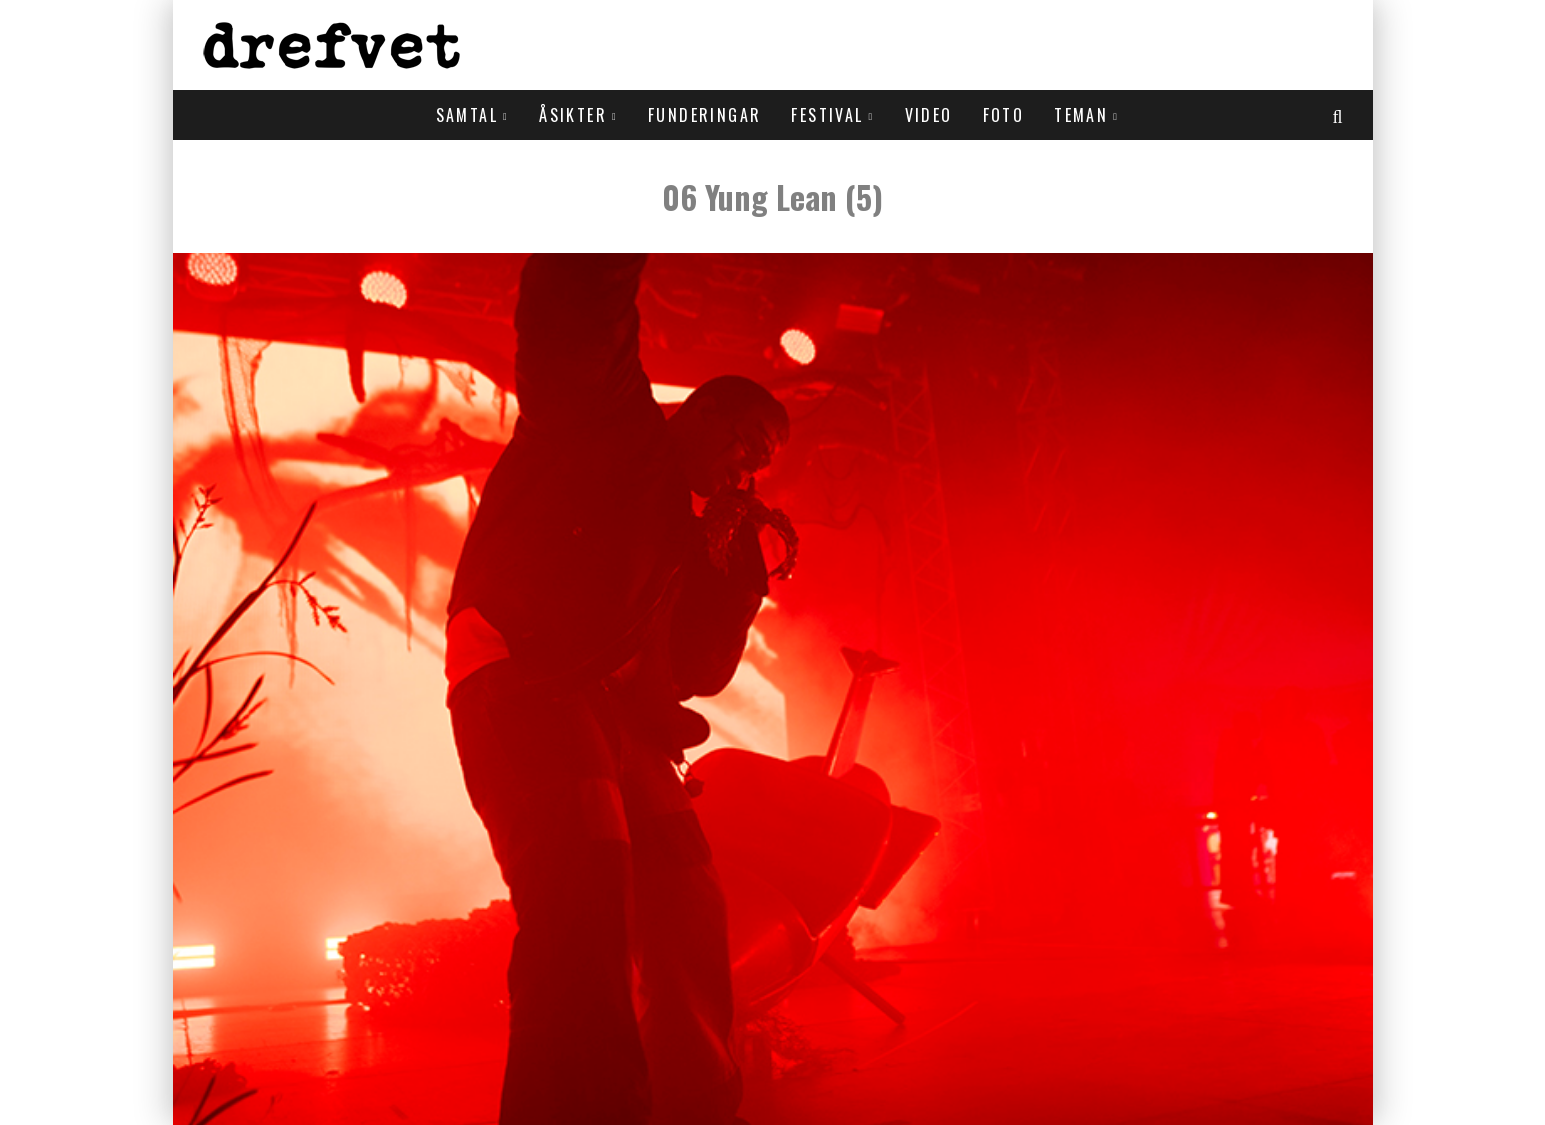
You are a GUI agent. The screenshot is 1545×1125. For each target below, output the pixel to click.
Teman (1081, 115)
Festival (827, 115)
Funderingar (704, 115)
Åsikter (573, 115)
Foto (1004, 115)
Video (929, 115)
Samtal (467, 115)
